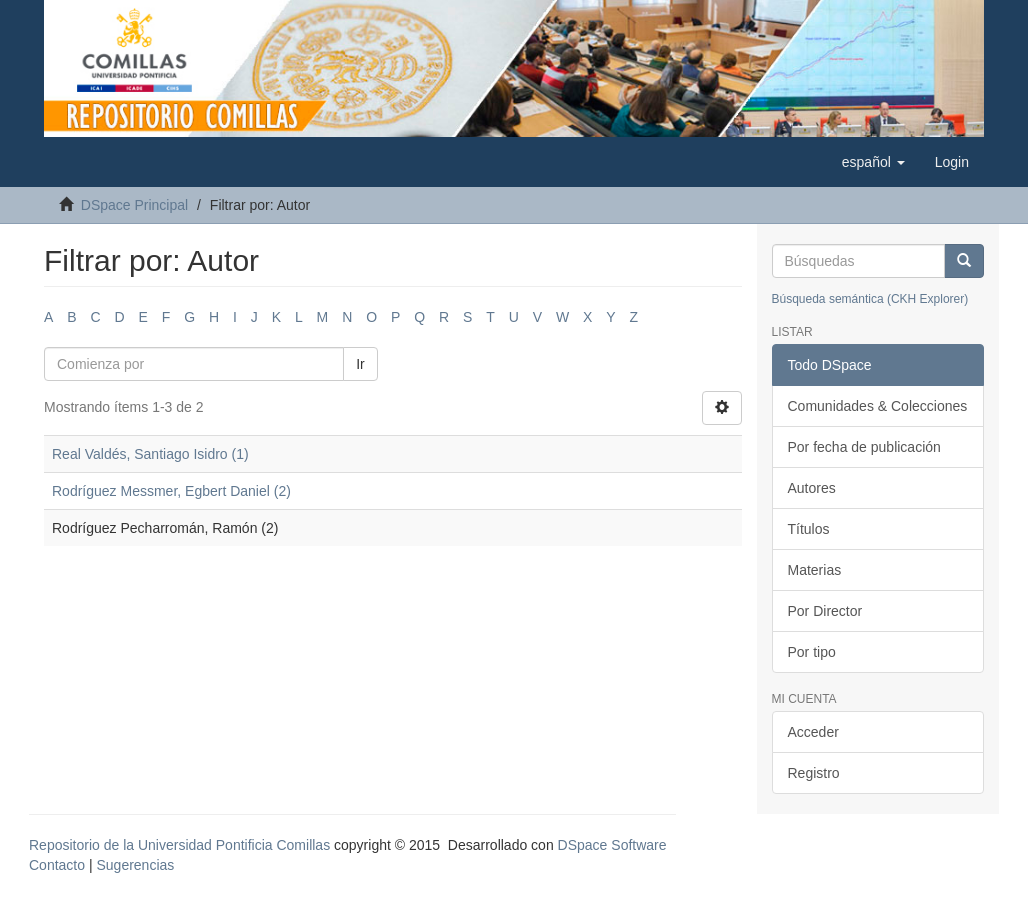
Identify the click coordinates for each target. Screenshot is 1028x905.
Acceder (813, 732)
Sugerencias (135, 865)
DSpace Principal (134, 205)
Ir (360, 364)
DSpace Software (612, 845)
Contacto (57, 865)
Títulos (809, 529)
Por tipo (812, 652)
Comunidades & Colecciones (878, 406)
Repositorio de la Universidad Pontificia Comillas (179, 845)
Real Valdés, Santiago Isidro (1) (150, 454)
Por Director (825, 611)
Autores (812, 488)
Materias (815, 570)
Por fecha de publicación (864, 447)
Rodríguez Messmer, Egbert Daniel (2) (171, 491)
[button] (873, 162)
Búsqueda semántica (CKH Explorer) (870, 299)
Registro (814, 773)
